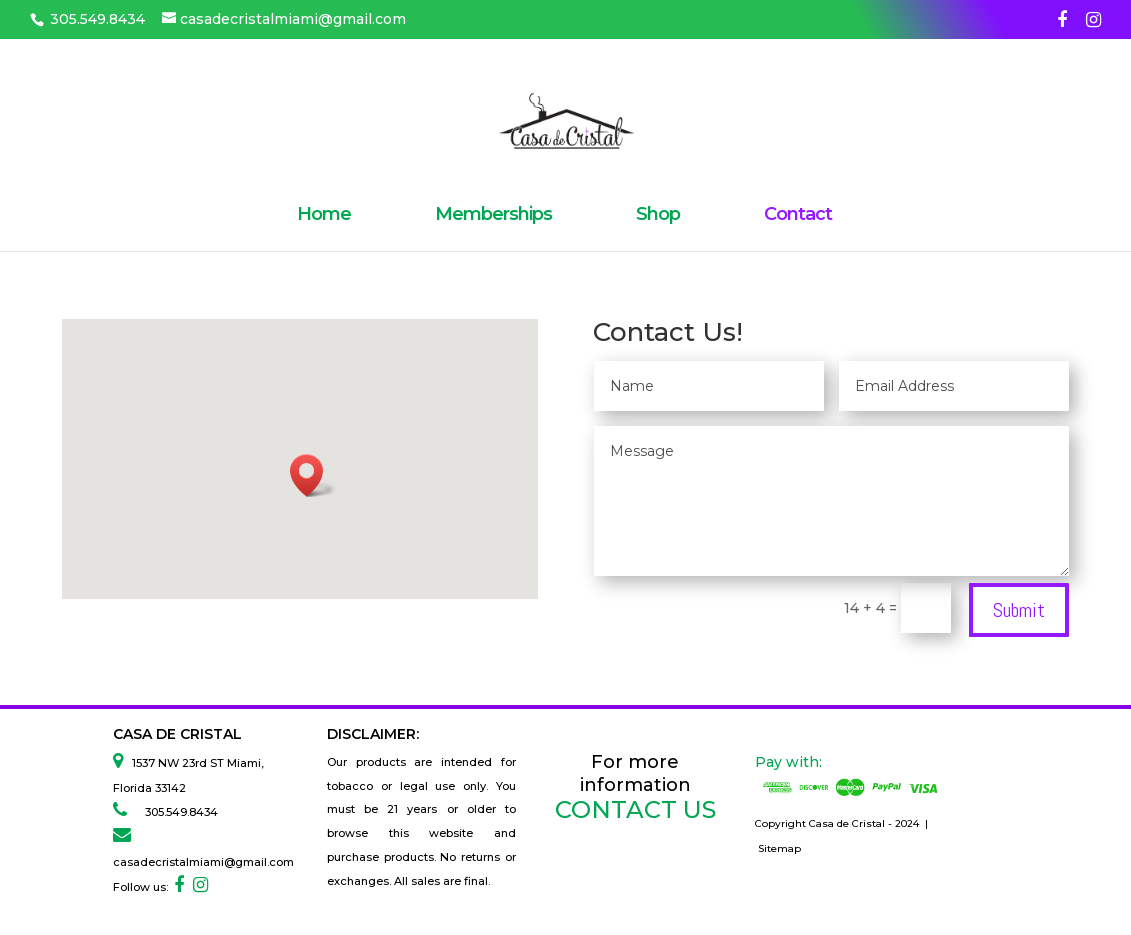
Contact (798, 216)
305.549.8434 (175, 812)
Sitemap (779, 848)
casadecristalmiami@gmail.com (203, 862)
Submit (1019, 610)
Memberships (493, 216)
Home (324, 216)
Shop (658, 216)
